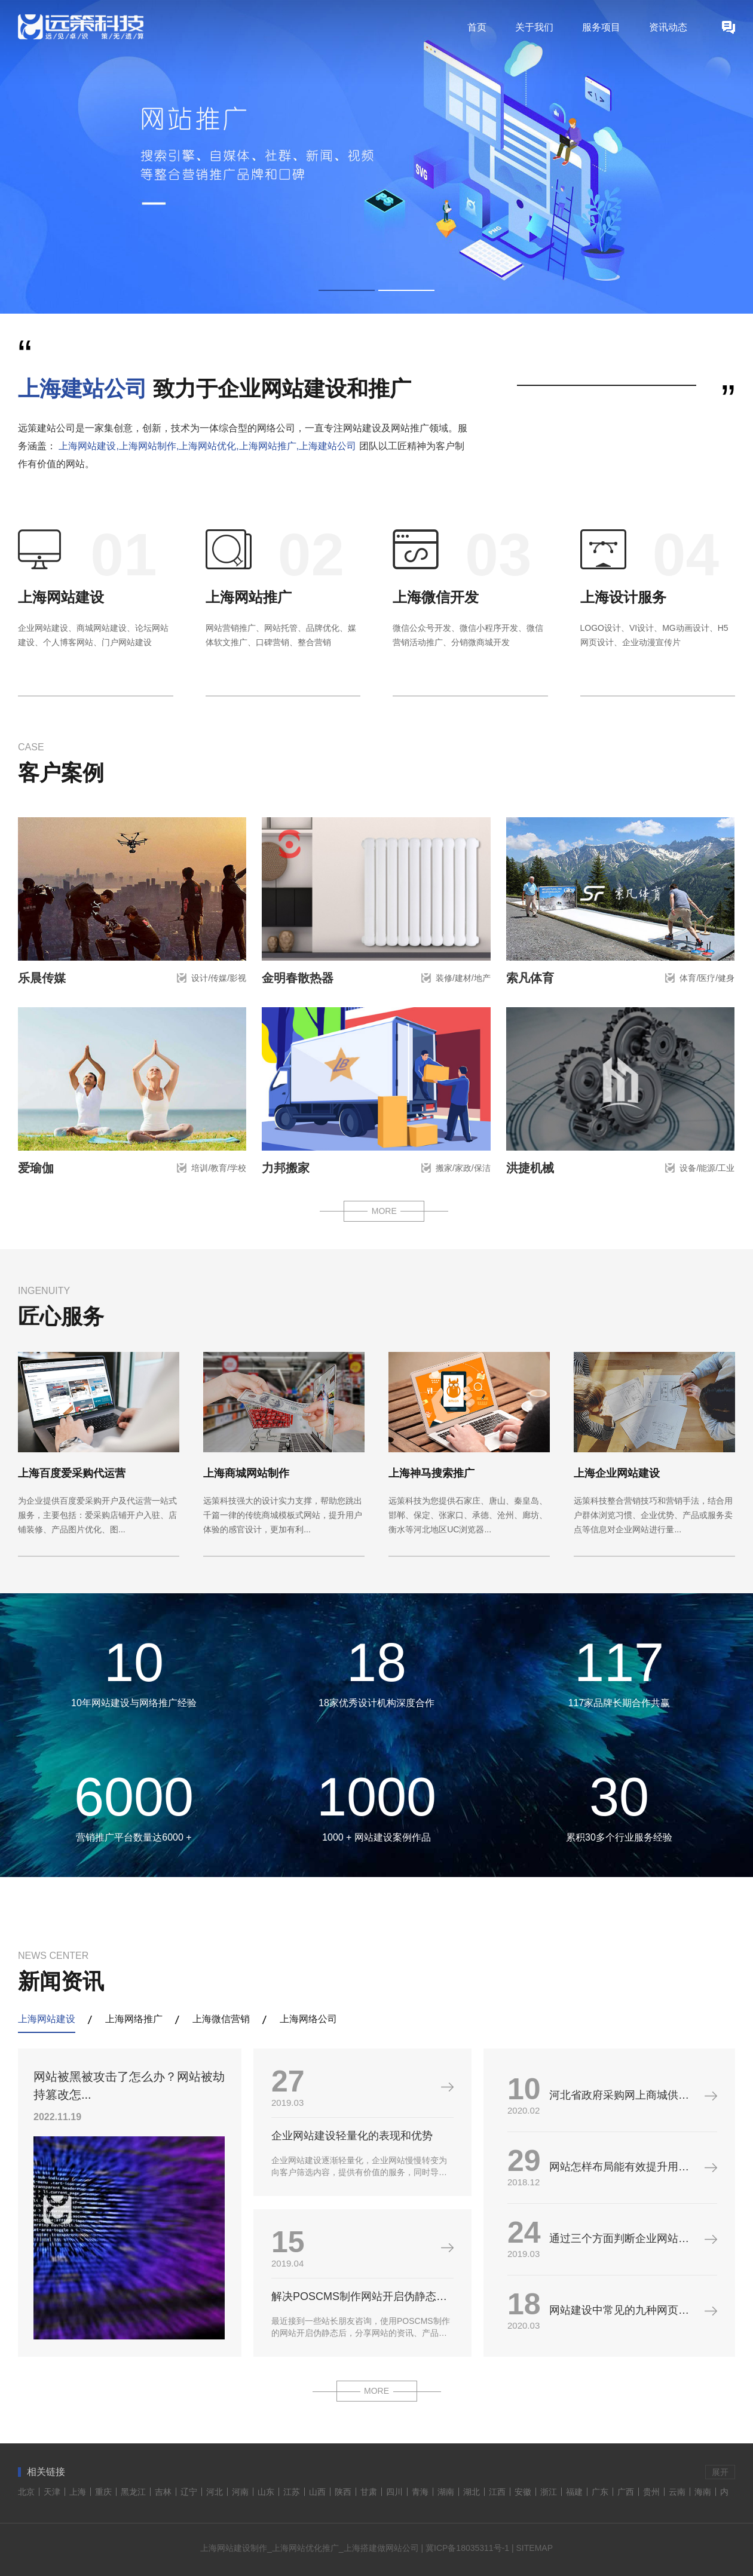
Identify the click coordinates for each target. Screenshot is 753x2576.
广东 (600, 2492)
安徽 (523, 2492)
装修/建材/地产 (463, 978)
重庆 (103, 2492)
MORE (384, 1211)
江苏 (291, 2492)
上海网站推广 (249, 597)
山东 (266, 2492)
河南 (240, 2492)
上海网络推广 (134, 2019)
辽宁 (188, 2492)
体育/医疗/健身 (706, 978)
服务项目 (601, 27)
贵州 (651, 2492)
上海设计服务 (623, 597)
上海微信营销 (221, 2019)
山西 (317, 2492)
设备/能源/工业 (706, 1168)
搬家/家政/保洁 (463, 1168)
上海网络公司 (308, 2019)
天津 (52, 2492)
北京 (26, 2492)
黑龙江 (133, 2492)
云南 (677, 2492)
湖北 (471, 2492)
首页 (476, 27)
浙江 (548, 2492)
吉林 (163, 2492)
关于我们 (534, 27)
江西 (497, 2492)
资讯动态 (668, 27)
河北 (214, 2492)
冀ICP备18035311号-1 (467, 2548)
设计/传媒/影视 (218, 978)
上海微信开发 (436, 597)
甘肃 (368, 2492)
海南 (702, 2492)
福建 (574, 2492)
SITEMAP (534, 2548)
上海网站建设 (61, 597)
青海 (420, 2492)
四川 (394, 2492)
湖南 (445, 2492)
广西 (625, 2492)
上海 (77, 2492)
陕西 (343, 2492)
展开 (720, 2472)
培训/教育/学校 (218, 1168)
